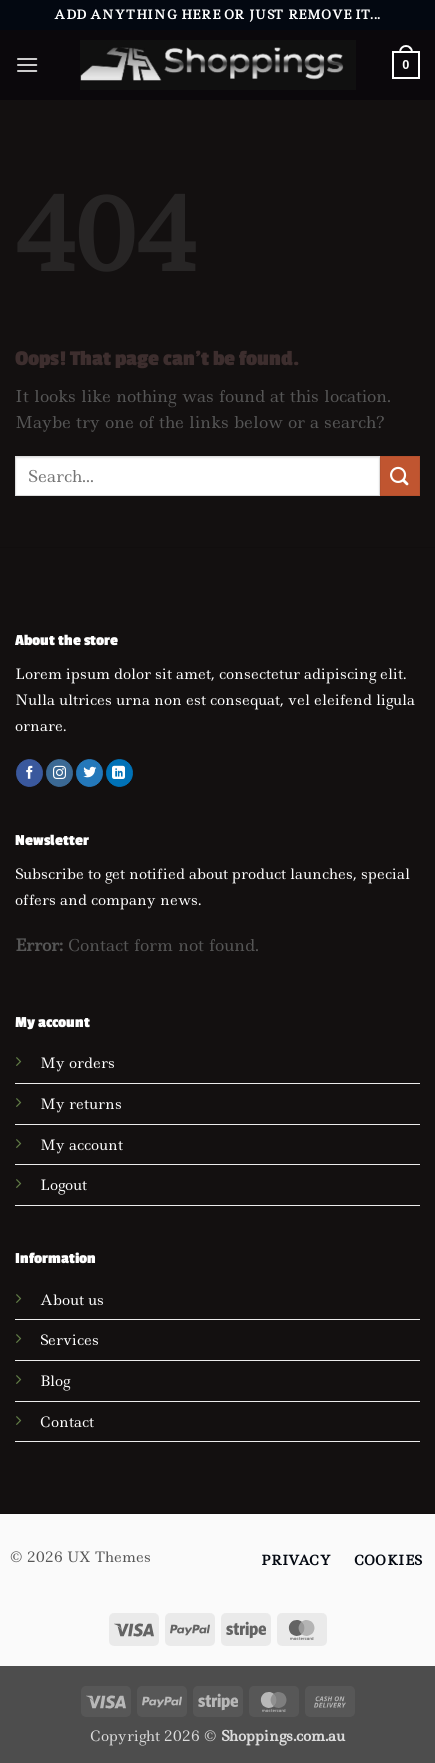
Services (69, 1340)
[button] (27, 64)
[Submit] (400, 475)
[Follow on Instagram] (59, 773)
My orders (77, 1063)
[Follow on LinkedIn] (119, 773)
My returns (81, 1104)
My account (81, 1145)
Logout (63, 1185)
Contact (67, 1422)
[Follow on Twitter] (89, 773)
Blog (55, 1381)
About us (72, 1300)
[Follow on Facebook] (29, 773)
